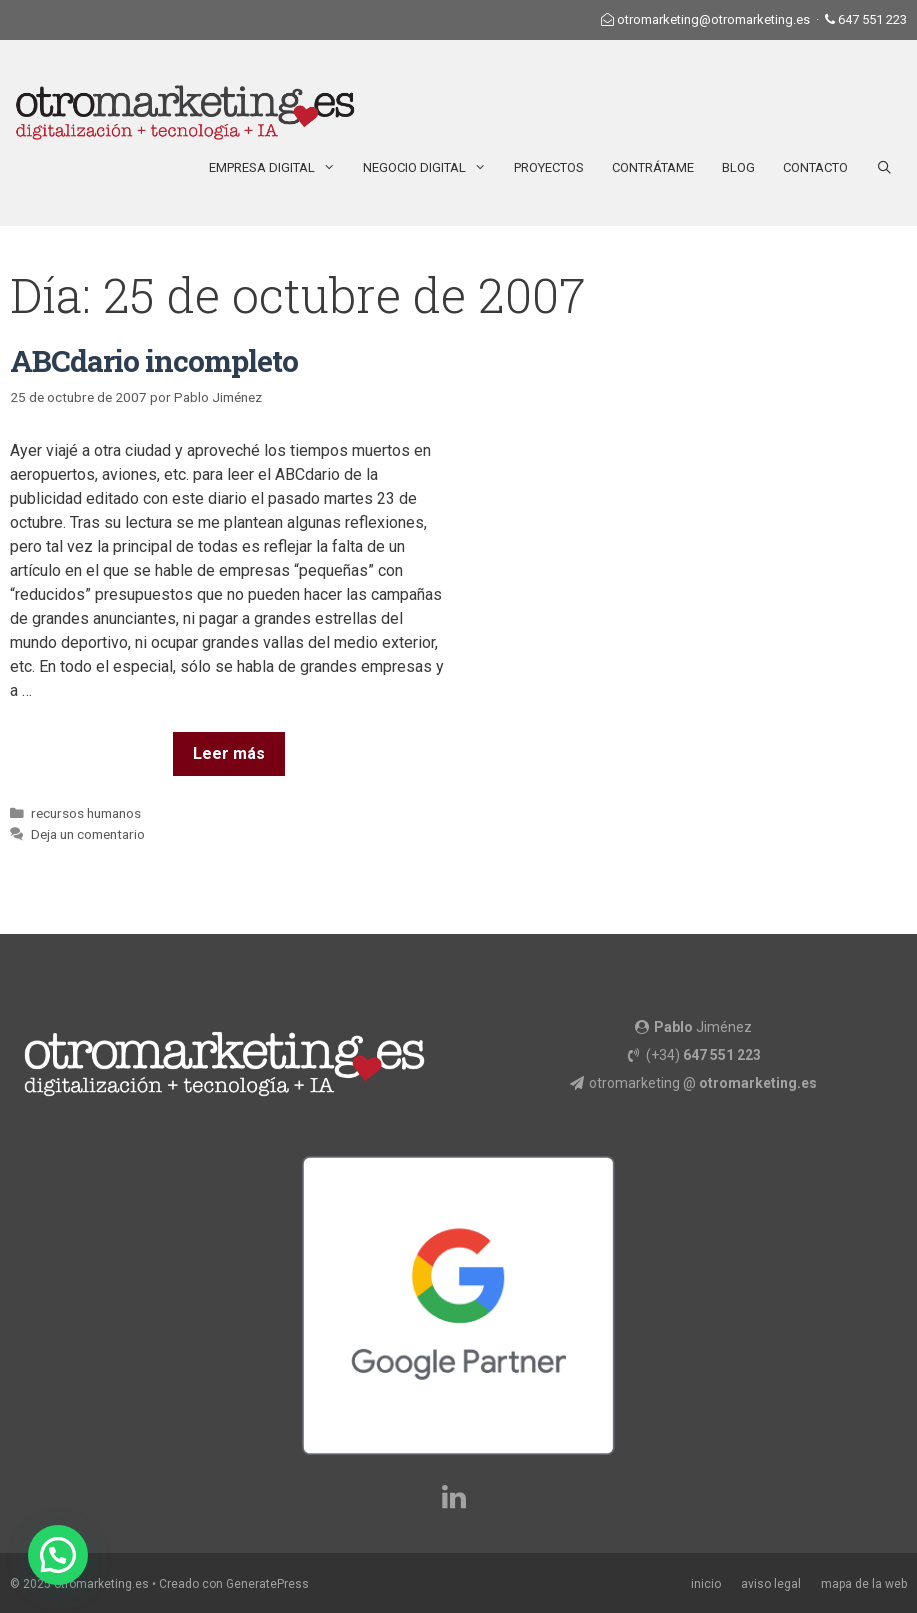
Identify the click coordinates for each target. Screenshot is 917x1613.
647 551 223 (872, 19)
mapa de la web (864, 1584)
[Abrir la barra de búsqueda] (884, 168)
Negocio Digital (431, 168)
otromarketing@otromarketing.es (713, 19)
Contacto (815, 167)
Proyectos (549, 167)
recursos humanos (86, 813)
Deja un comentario (88, 834)
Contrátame (653, 167)
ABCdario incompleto (154, 360)
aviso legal (771, 1584)
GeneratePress (267, 1584)
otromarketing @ (703, 1083)
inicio (706, 1584)
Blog (738, 167)
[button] (58, 1555)
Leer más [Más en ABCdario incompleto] (229, 753)
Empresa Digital (279, 168)
